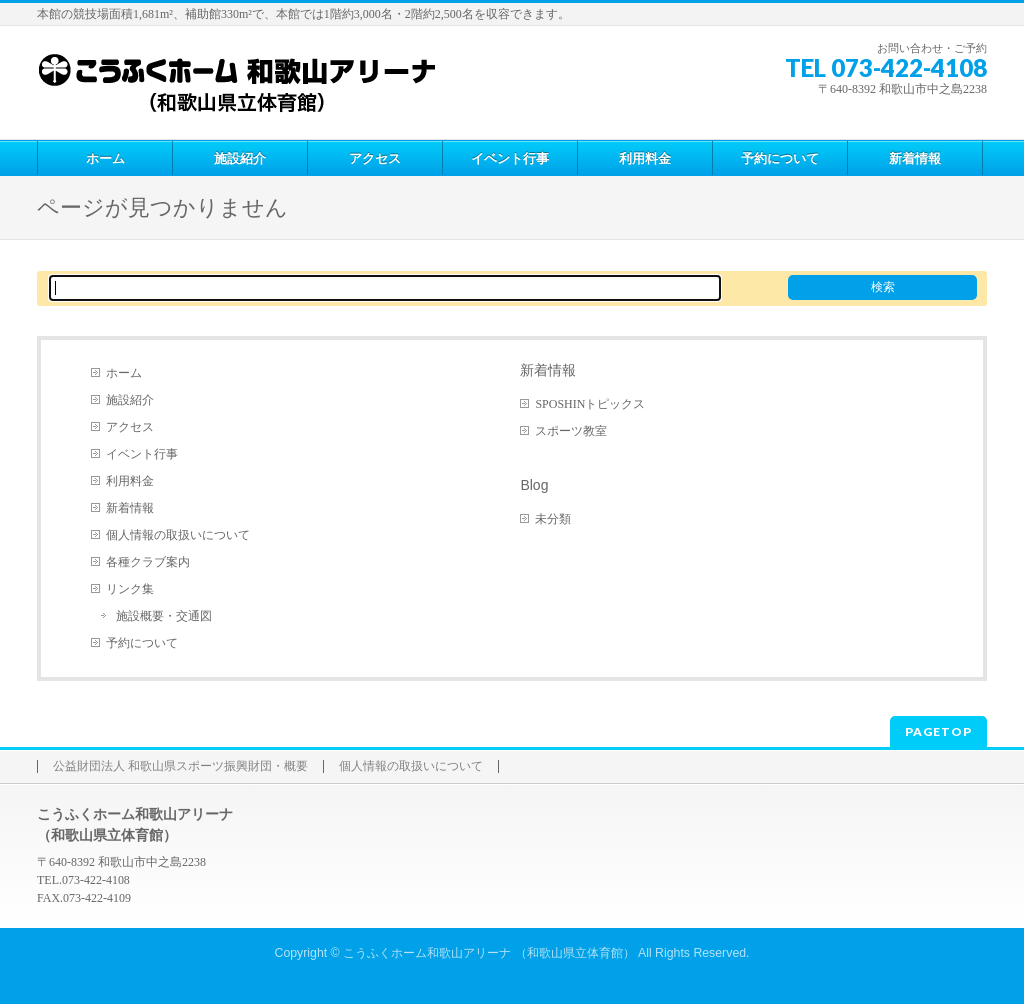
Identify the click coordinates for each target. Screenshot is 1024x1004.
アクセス (130, 427)
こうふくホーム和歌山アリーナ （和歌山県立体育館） (488, 953)
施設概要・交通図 (164, 616)
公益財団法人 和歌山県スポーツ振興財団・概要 (180, 766)
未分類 (553, 519)
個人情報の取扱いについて (178, 535)
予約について (142, 643)
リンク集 (130, 589)
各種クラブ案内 (148, 562)
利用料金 (130, 481)
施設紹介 (130, 400)
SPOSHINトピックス (590, 404)
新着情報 (130, 508)
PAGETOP (938, 731)
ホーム (124, 373)
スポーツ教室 (571, 431)
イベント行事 (142, 454)
